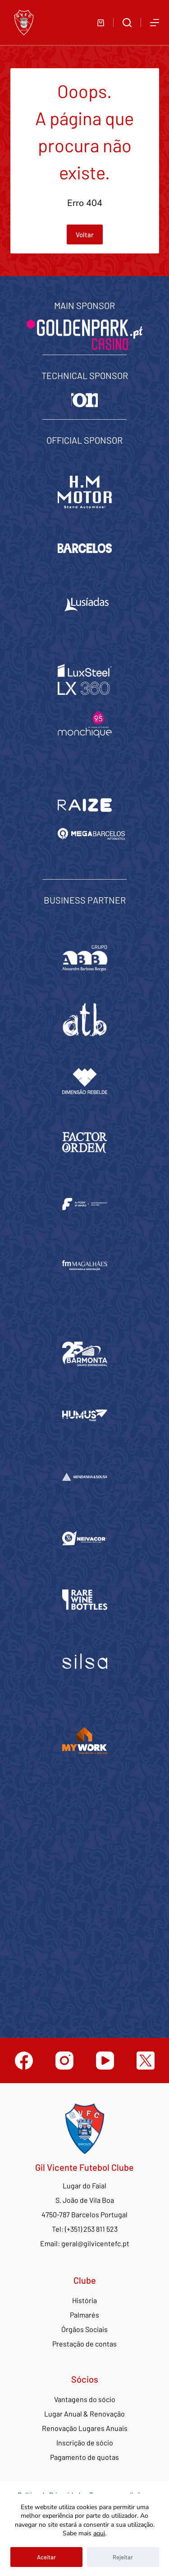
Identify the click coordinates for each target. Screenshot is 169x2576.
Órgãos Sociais (84, 2329)
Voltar (85, 234)
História (84, 2300)
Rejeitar (123, 2557)
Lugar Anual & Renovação (84, 2413)
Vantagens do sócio (84, 2399)
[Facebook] (24, 2060)
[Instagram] (64, 2060)
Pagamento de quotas (84, 2457)
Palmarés (84, 2314)
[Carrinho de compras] (100, 22)
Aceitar (46, 2557)
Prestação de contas (84, 2343)
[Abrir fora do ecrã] (154, 22)
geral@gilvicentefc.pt (95, 2243)
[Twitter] (146, 2060)
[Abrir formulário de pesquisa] (127, 22)
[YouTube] (105, 2060)
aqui (99, 2533)
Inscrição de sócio (84, 2442)
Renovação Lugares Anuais (85, 2428)
